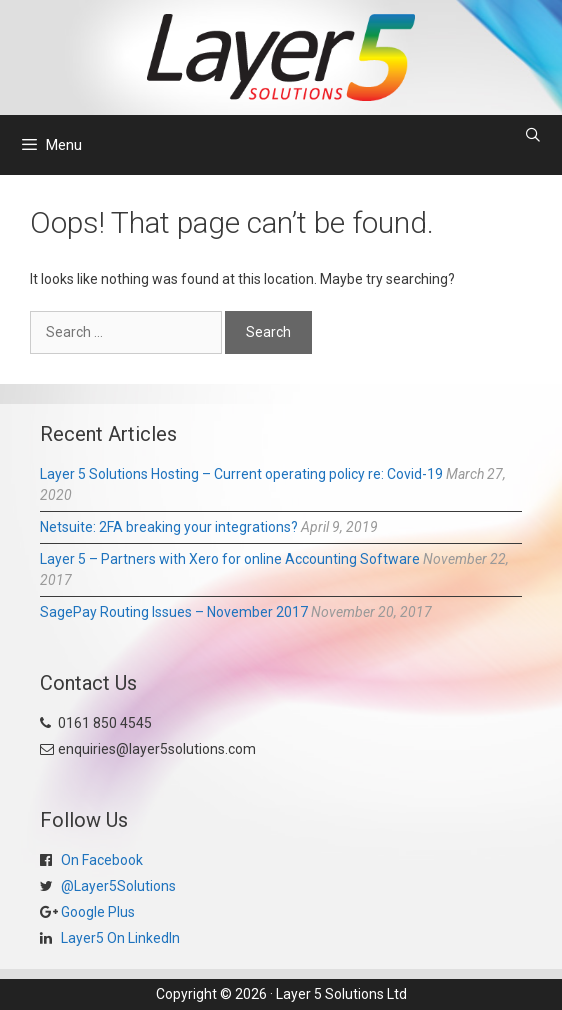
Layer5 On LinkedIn (119, 938)
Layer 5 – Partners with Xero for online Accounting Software (230, 559)
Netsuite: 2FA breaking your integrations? (169, 527)
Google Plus (96, 912)
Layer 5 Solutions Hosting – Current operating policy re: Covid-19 (241, 474)
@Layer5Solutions (117, 886)
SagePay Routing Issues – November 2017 (174, 612)
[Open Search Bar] (533, 135)
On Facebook (100, 860)
